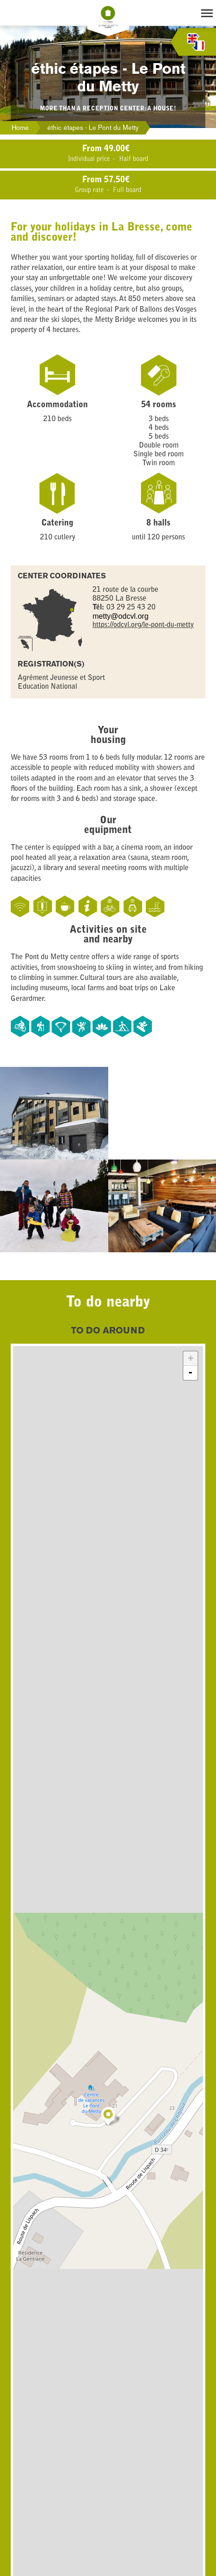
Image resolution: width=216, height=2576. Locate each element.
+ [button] (191, 1358)
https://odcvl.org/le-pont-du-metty (143, 625)
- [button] (190, 1372)
